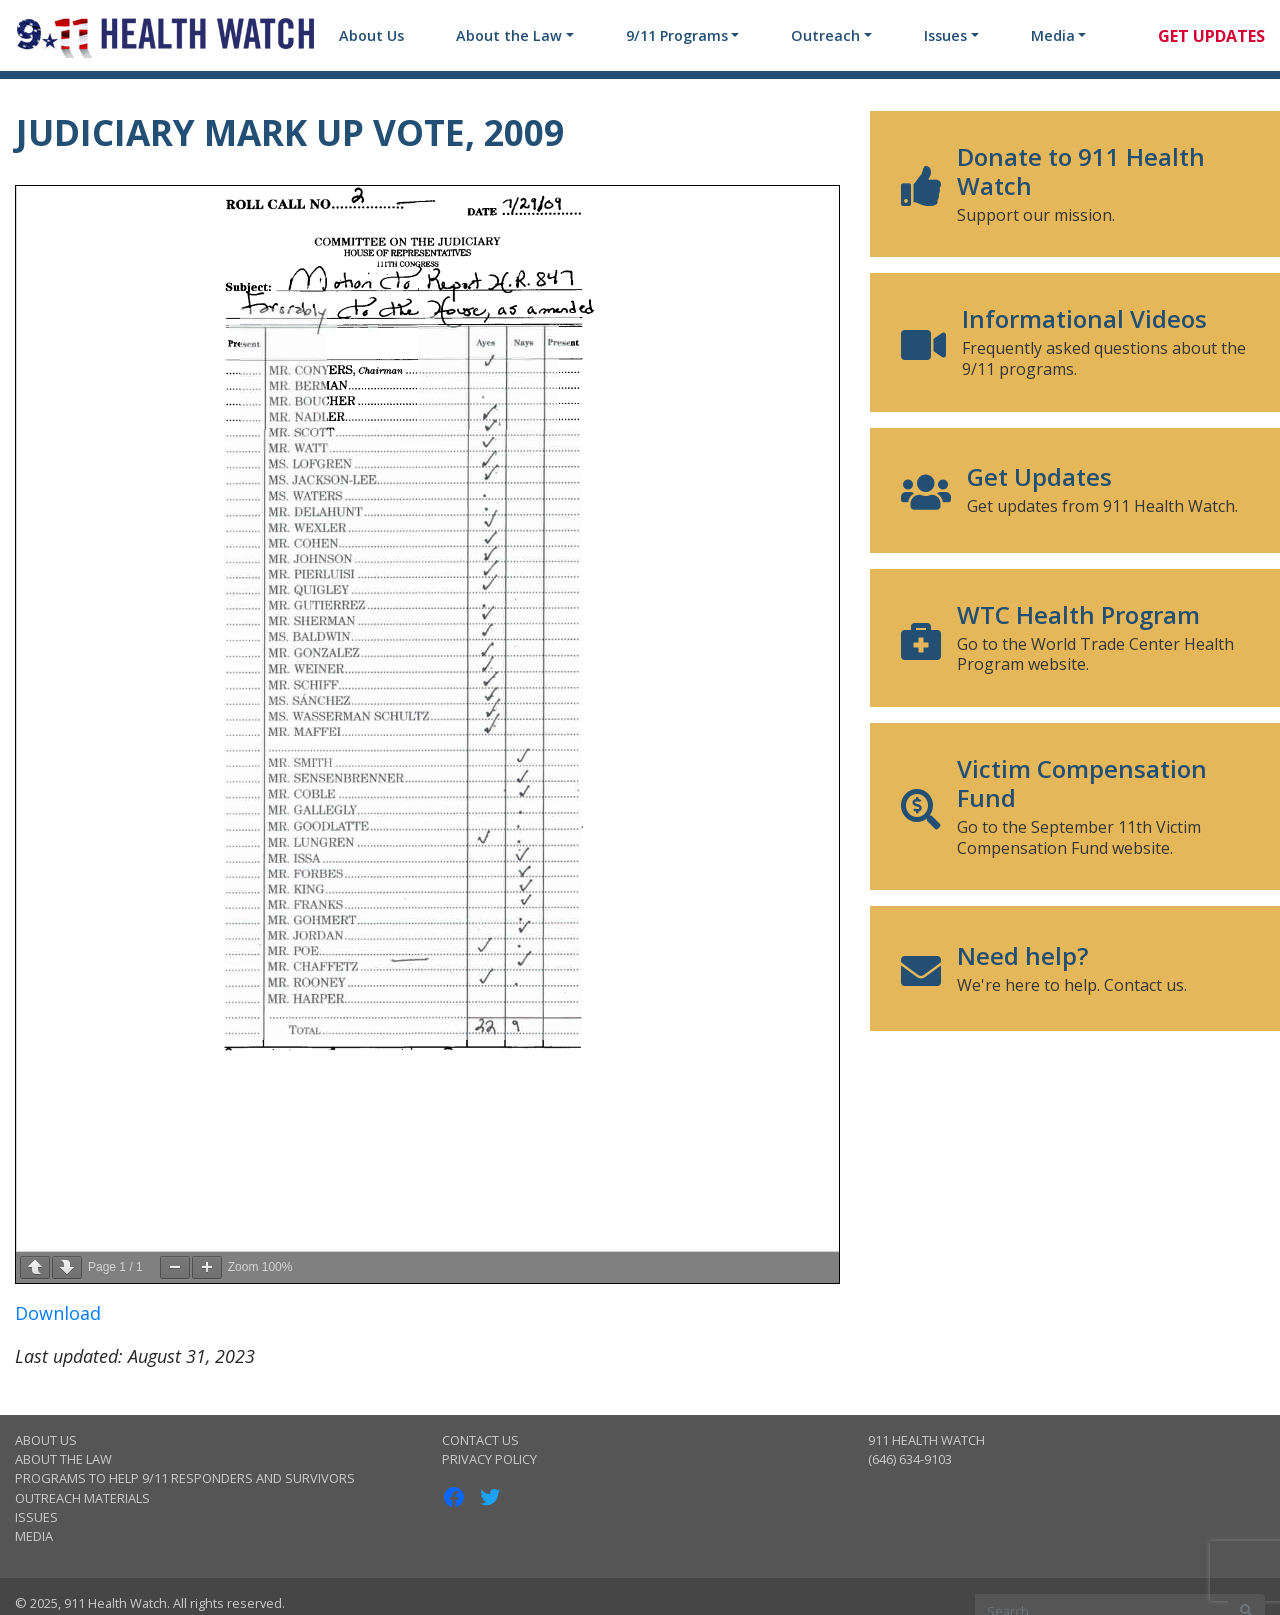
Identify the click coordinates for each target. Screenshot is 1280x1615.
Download (58, 1313)
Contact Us (480, 1440)
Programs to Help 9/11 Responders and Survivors (185, 1478)
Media (1053, 35)
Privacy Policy (489, 1459)
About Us (371, 35)
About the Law (509, 35)
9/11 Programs (677, 35)
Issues (945, 35)
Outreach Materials (82, 1498)
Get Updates (1211, 36)
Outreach (825, 35)
